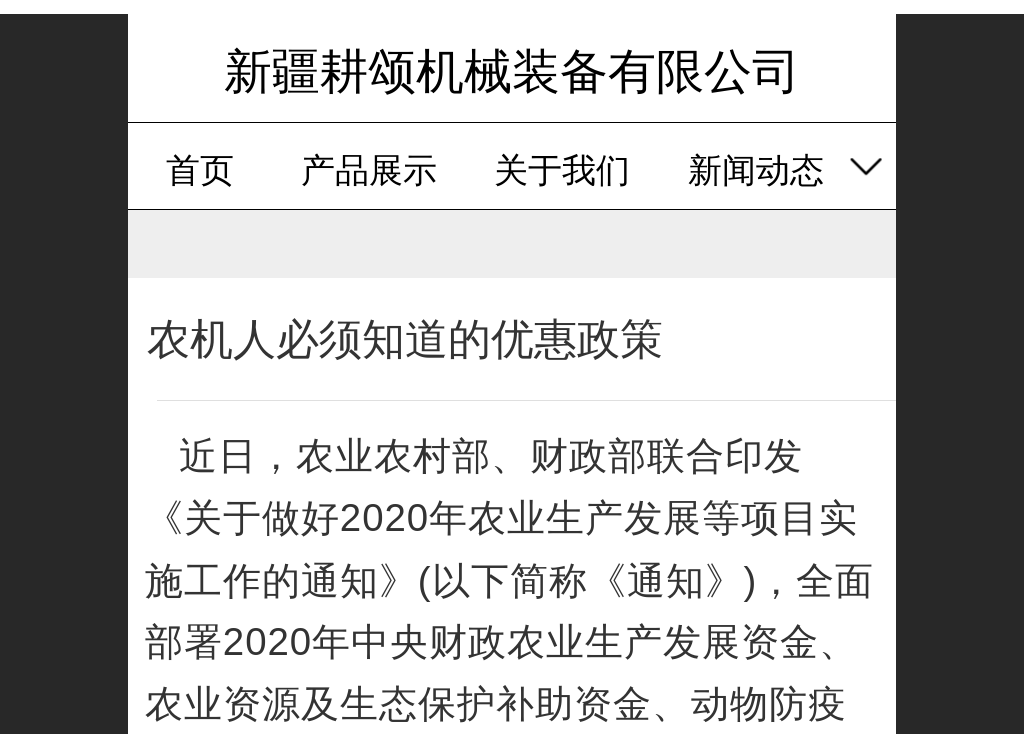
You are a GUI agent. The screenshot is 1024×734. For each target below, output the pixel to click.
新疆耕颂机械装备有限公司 (512, 71)
